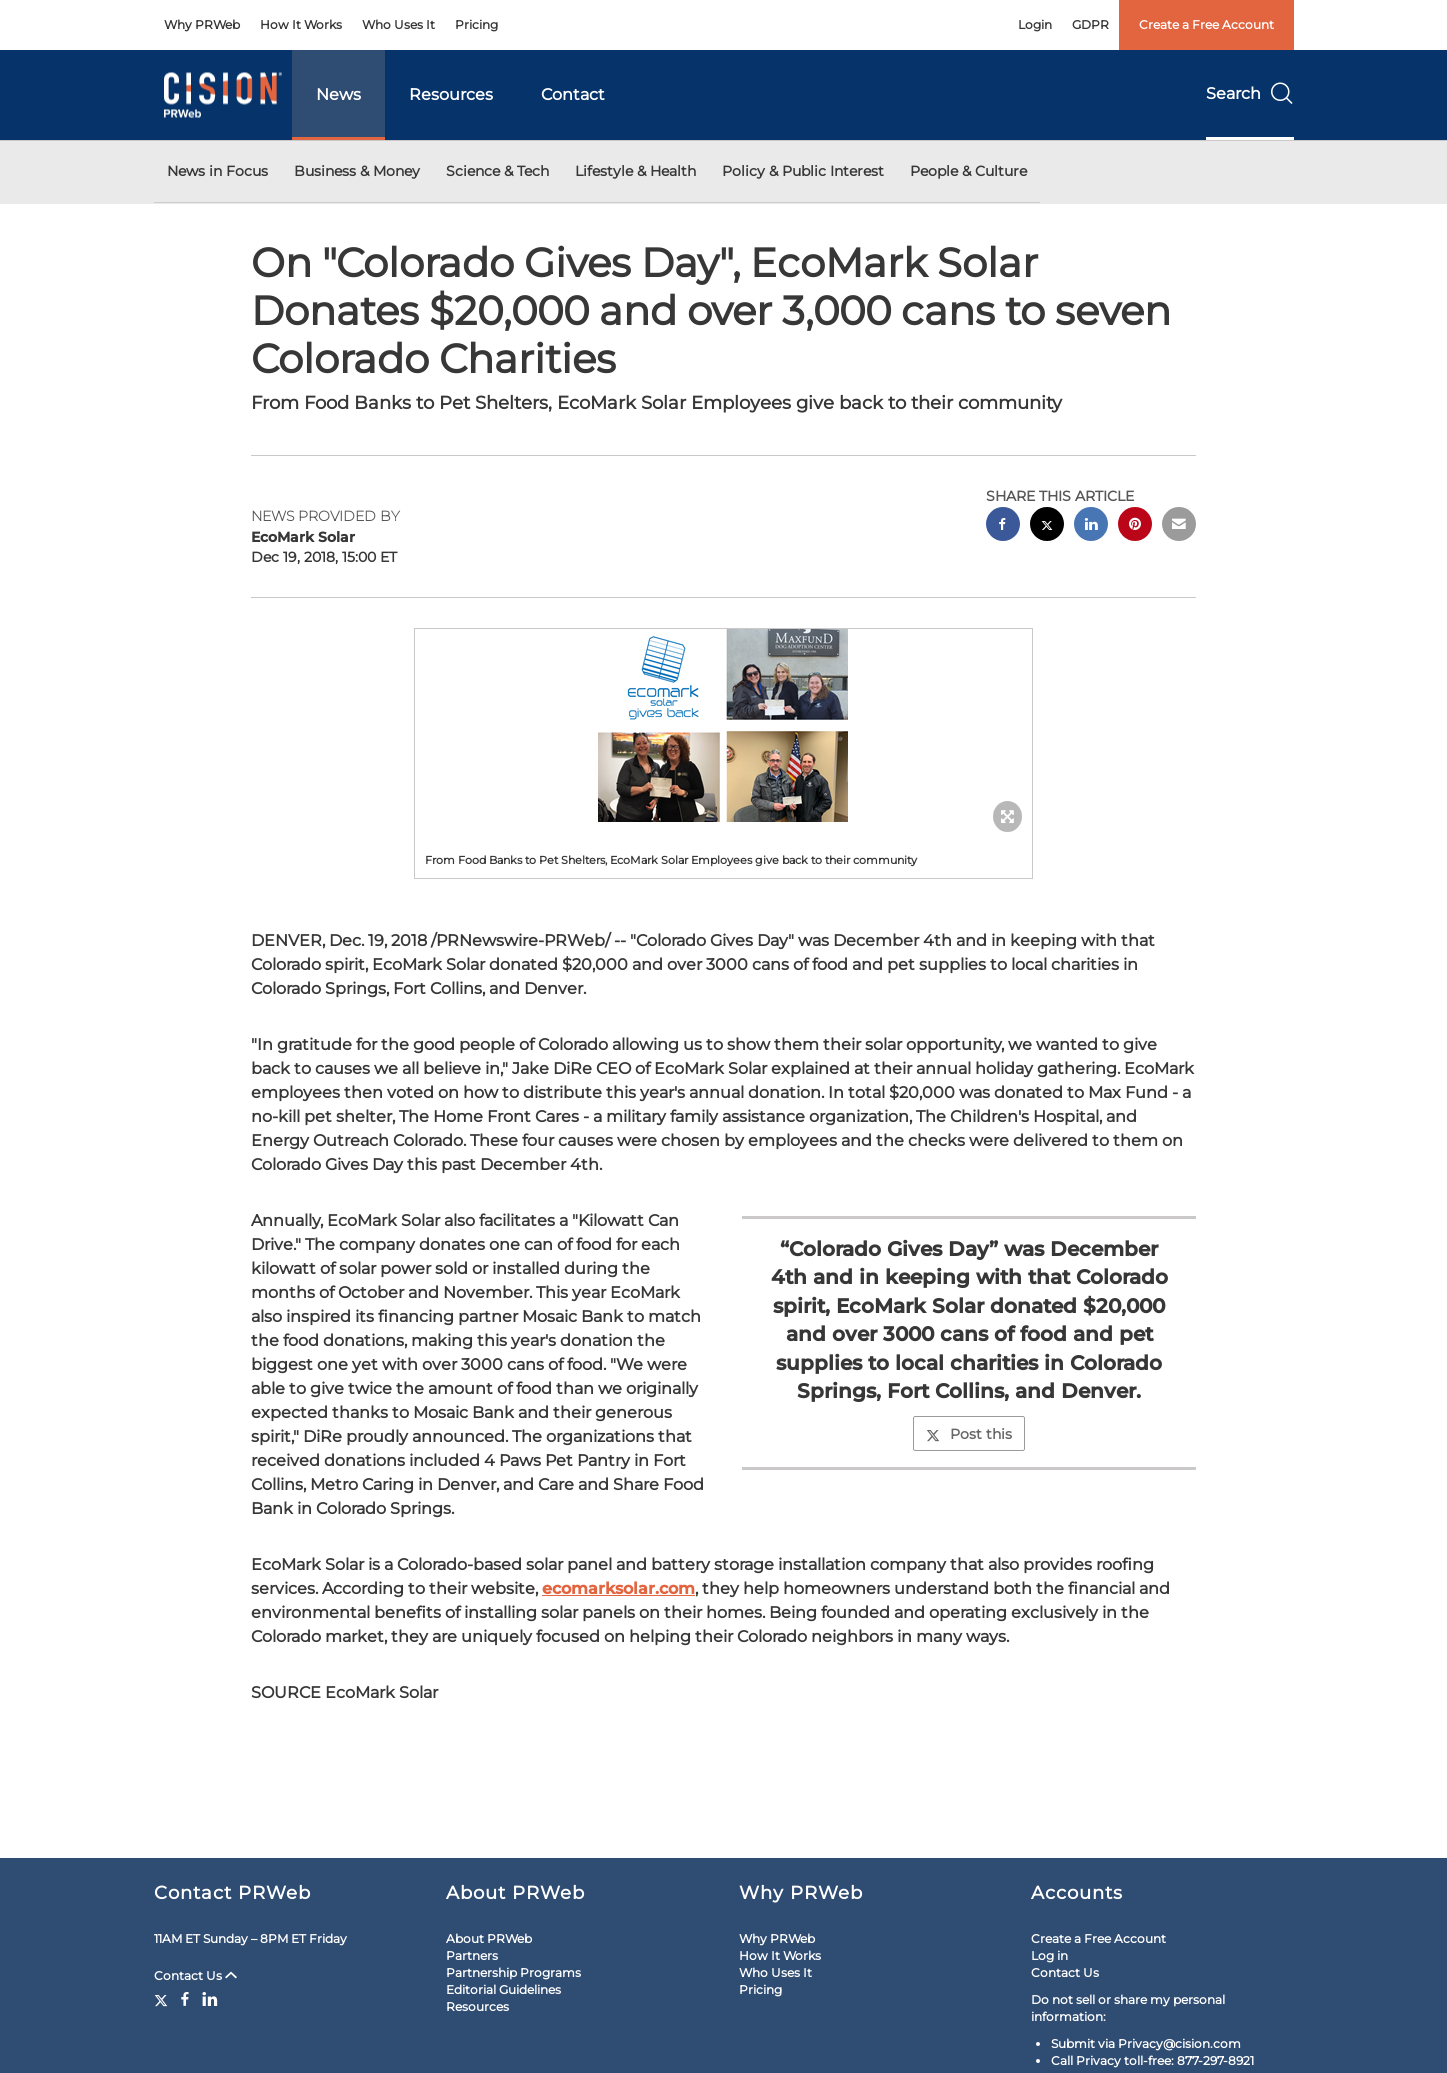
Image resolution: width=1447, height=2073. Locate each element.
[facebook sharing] (1003, 526)
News (338, 94)
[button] (724, 725)
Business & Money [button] (357, 171)
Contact (573, 94)
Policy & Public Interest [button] (803, 171)
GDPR (1090, 24)
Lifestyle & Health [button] (635, 171)
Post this (969, 1434)
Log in (1049, 1955)
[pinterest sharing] (1135, 526)
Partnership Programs (513, 1972)
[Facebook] (185, 1999)
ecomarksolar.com (618, 1588)
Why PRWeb (202, 24)
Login (1035, 24)
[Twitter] (163, 1999)
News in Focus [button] (217, 171)
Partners (472, 1955)
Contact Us (195, 1975)
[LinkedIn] (210, 1999)
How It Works (301, 24)
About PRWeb (489, 1938)
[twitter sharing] (1047, 526)
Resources (451, 94)
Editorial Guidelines (503, 1989)
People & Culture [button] (968, 171)
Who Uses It (398, 24)
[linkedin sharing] (1091, 526)
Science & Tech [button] (497, 171)
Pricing (476, 24)
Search (1250, 93)
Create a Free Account (1206, 24)
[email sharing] (1179, 526)
